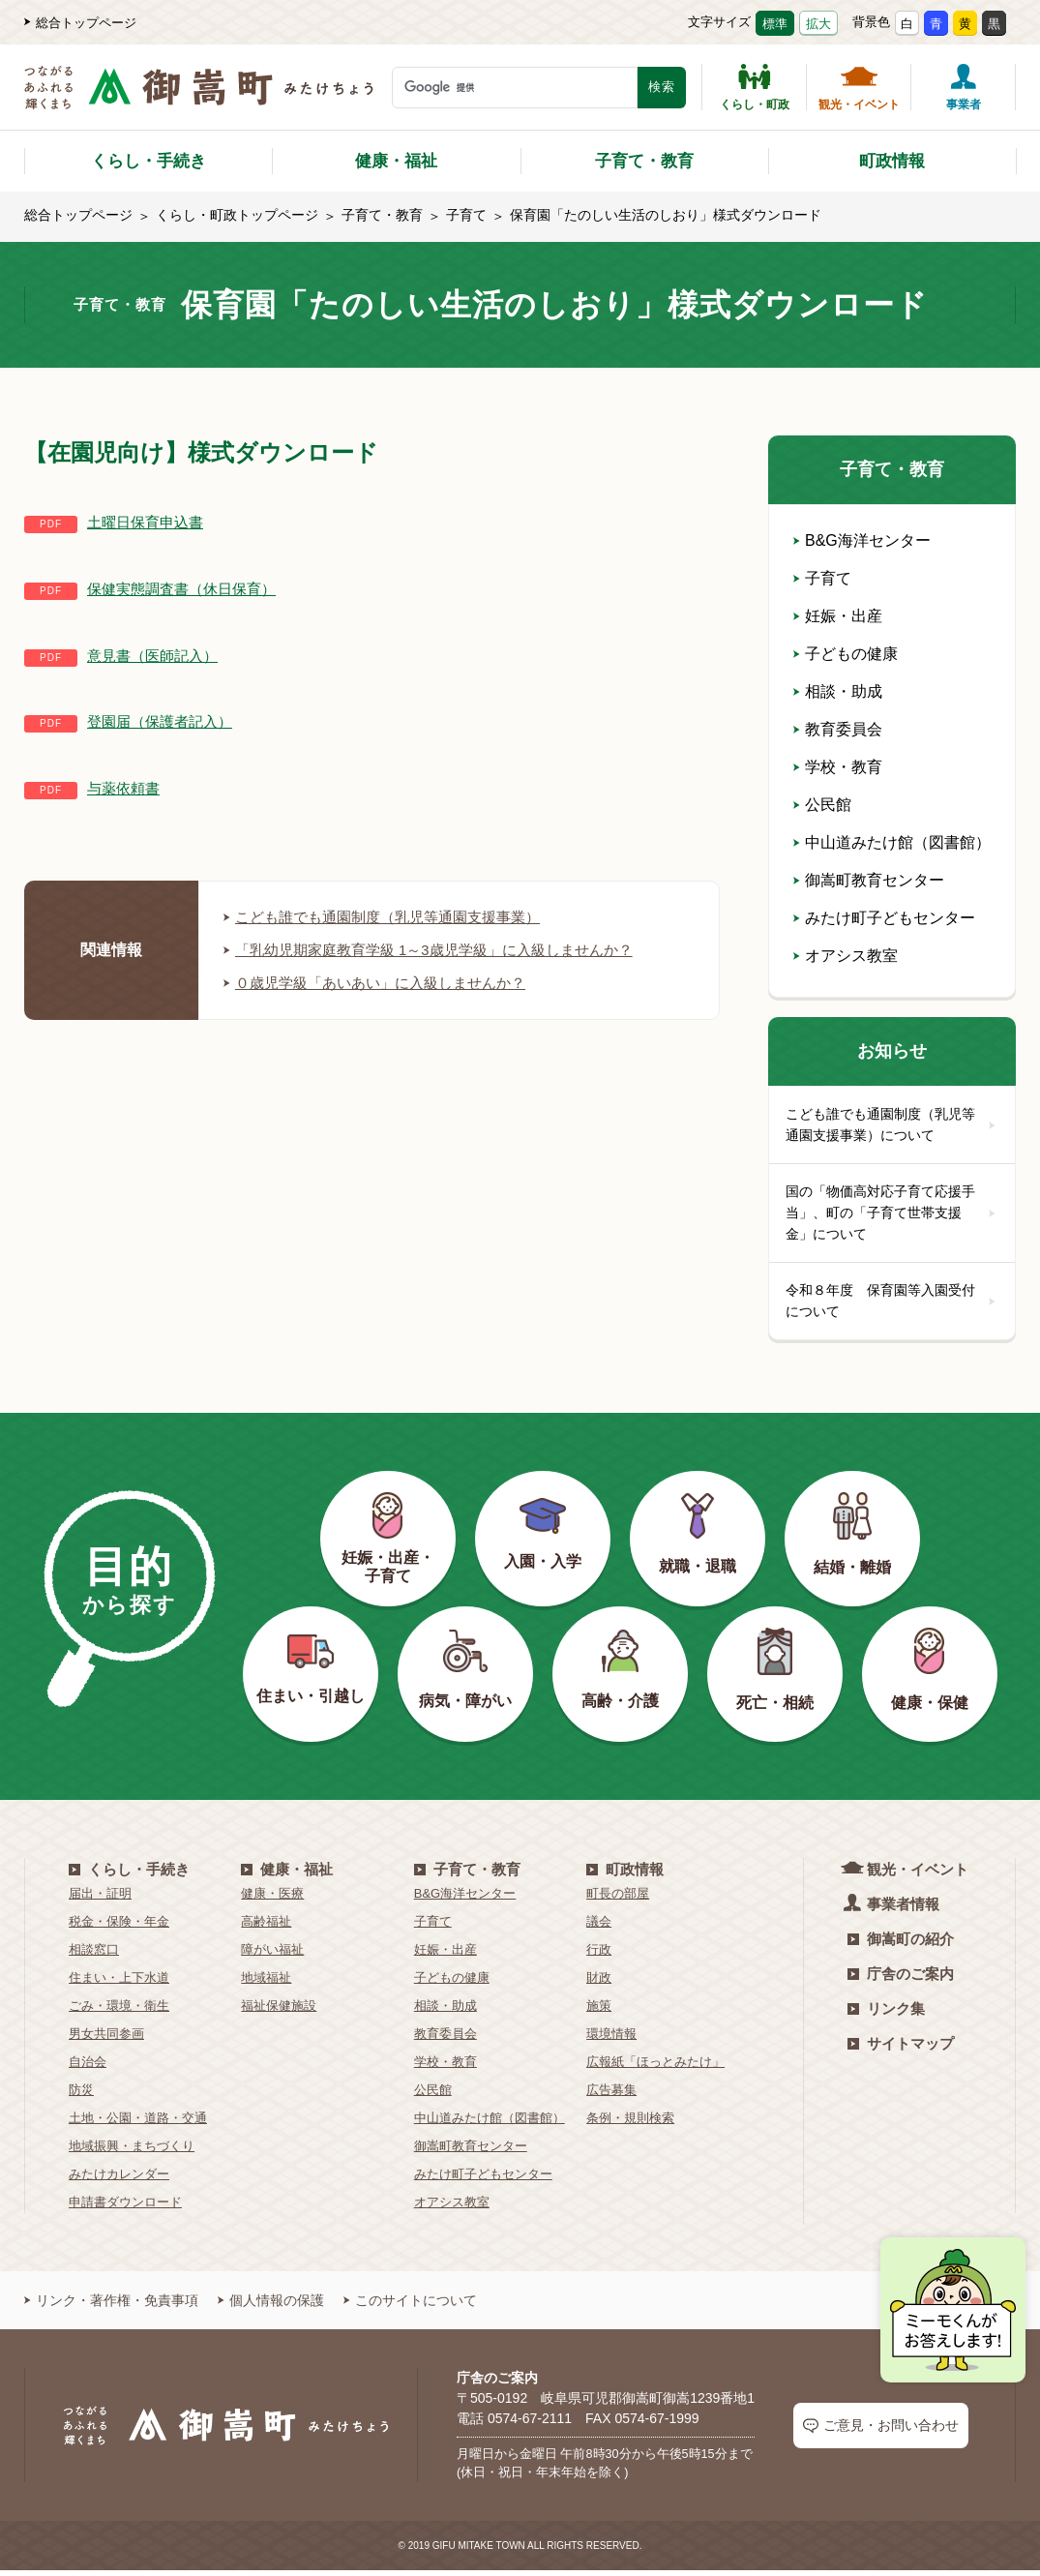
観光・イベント (859, 87)
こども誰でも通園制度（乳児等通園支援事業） (391, 917)
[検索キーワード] (515, 87)
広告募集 (611, 2096)
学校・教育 (837, 767)
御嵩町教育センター (868, 880)
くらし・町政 (754, 87)
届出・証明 (100, 1900)
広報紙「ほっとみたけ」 (655, 2068)
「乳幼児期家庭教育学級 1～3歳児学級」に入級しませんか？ (441, 950)
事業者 (963, 87)
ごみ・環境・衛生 (119, 2012)
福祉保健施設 (278, 2012)
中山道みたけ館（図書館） (892, 842)
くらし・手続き (148, 161)
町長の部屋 (617, 1900)
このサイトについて (410, 2307)
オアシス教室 (845, 955)
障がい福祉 (272, 1956)
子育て (466, 215)
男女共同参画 (106, 2040)
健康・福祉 (396, 161)
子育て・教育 (644, 161)
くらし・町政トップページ (237, 215)
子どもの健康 (845, 653)
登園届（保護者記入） (164, 721)
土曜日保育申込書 (149, 522)
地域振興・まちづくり (131, 2152)
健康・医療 (272, 1900)
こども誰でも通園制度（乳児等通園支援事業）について (891, 1125)
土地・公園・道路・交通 (138, 2124)
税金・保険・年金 (119, 1928)
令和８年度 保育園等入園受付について (891, 1306)
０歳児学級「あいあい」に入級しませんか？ (384, 982)
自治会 (87, 2068)
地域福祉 (266, 1984)
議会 (598, 1928)
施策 (598, 2012)
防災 (81, 2096)
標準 (774, 23)
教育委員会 (837, 729)
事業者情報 (893, 1910)
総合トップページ (80, 22)
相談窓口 (94, 1956)
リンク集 (886, 2015)
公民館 (822, 804)
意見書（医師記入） (156, 655)
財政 (598, 1984)
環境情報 (611, 2040)
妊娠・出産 (837, 616)
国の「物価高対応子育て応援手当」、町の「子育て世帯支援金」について (891, 1215)
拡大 (818, 23)
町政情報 (892, 161)
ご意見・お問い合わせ (881, 2431)
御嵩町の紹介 (900, 1945)
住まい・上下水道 (119, 1984)
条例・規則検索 (630, 2124)
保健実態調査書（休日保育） (187, 589)
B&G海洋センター (862, 540)
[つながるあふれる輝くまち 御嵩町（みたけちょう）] (198, 97)
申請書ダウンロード (125, 2209)
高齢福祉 (266, 1928)
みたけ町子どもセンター (884, 918)
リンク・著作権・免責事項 (111, 2307)
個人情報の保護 (271, 2307)
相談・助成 (837, 691)
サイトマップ (900, 2050)
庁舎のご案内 (900, 1980)
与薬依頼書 (125, 788)
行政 (598, 1956)
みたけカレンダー (119, 2180)
